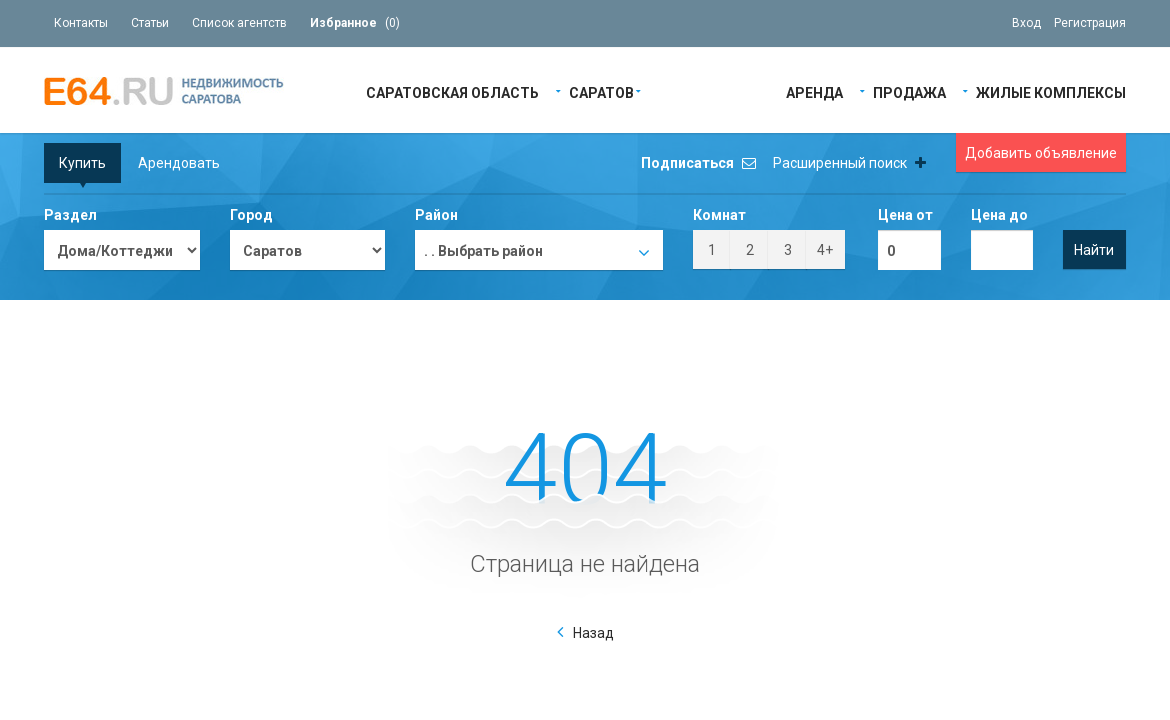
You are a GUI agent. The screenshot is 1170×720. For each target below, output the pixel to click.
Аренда (814, 91)
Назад (593, 633)
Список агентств (239, 23)
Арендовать (179, 163)
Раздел (70, 215)
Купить (82, 163)
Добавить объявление (1041, 153)
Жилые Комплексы (1051, 91)
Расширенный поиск (849, 163)
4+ (825, 250)
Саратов (601, 91)
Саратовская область (452, 91)
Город (251, 215)
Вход (1026, 23)
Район (436, 215)
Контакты (81, 23)
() (355, 23)
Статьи (150, 23)
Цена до (999, 215)
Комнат (719, 215)
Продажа (909, 91)
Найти (1094, 250)
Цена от (905, 215)
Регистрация (1090, 23)
